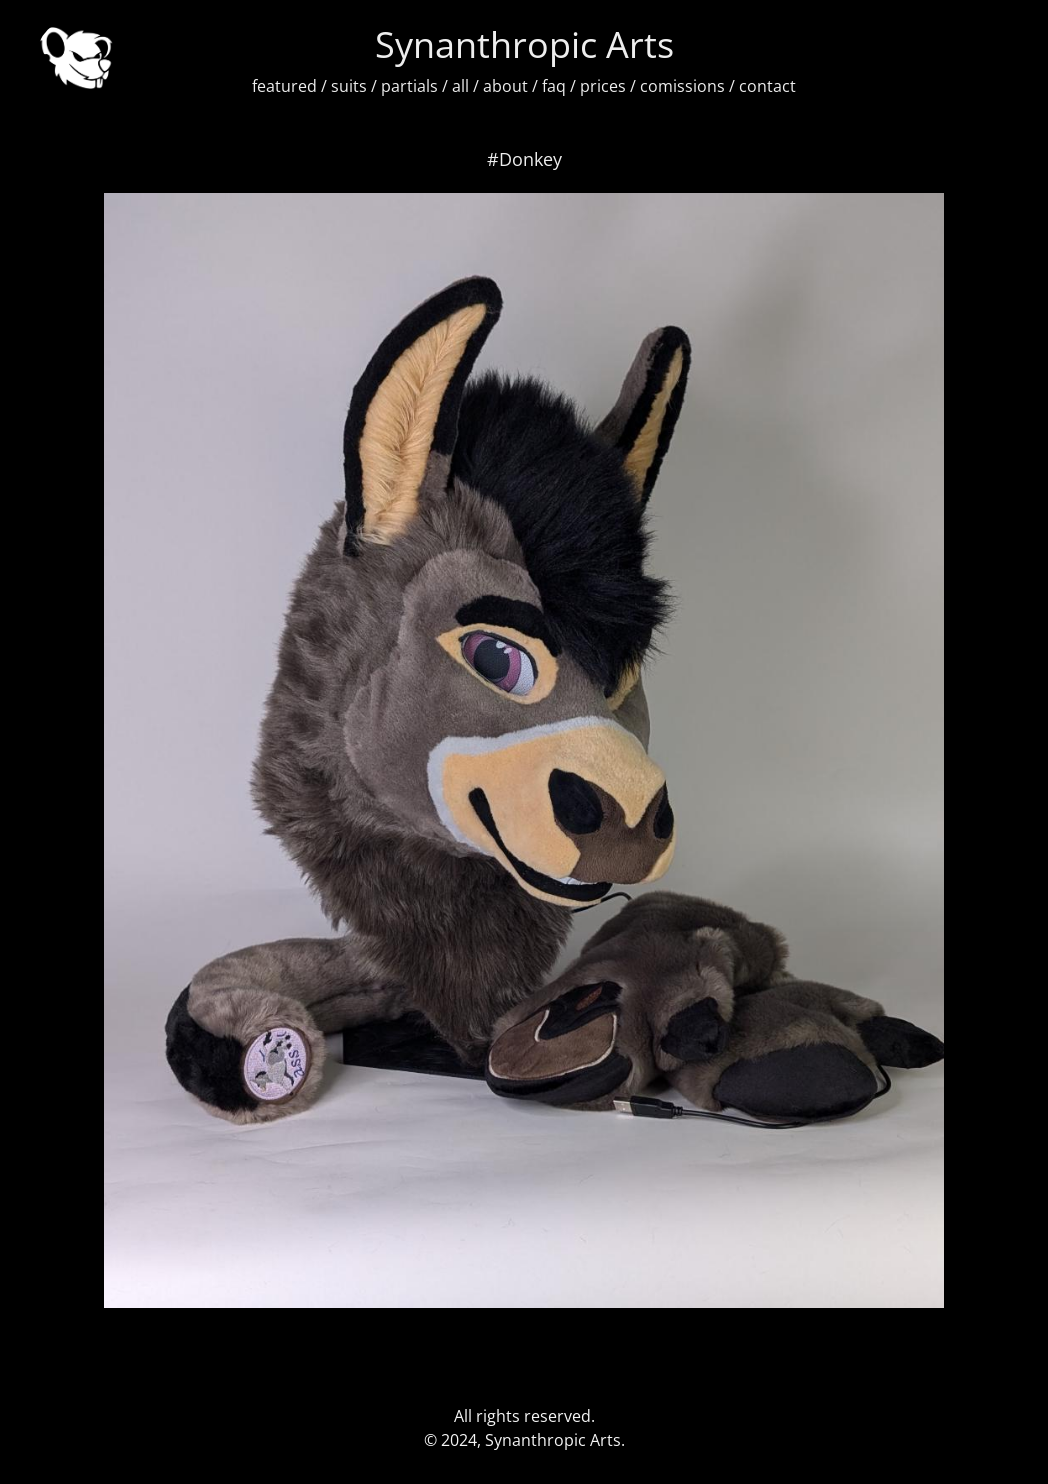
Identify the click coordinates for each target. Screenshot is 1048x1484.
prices (603, 86)
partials (409, 86)
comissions (682, 86)
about (505, 86)
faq (554, 86)
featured (284, 86)
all (460, 86)
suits (349, 86)
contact (767, 86)
